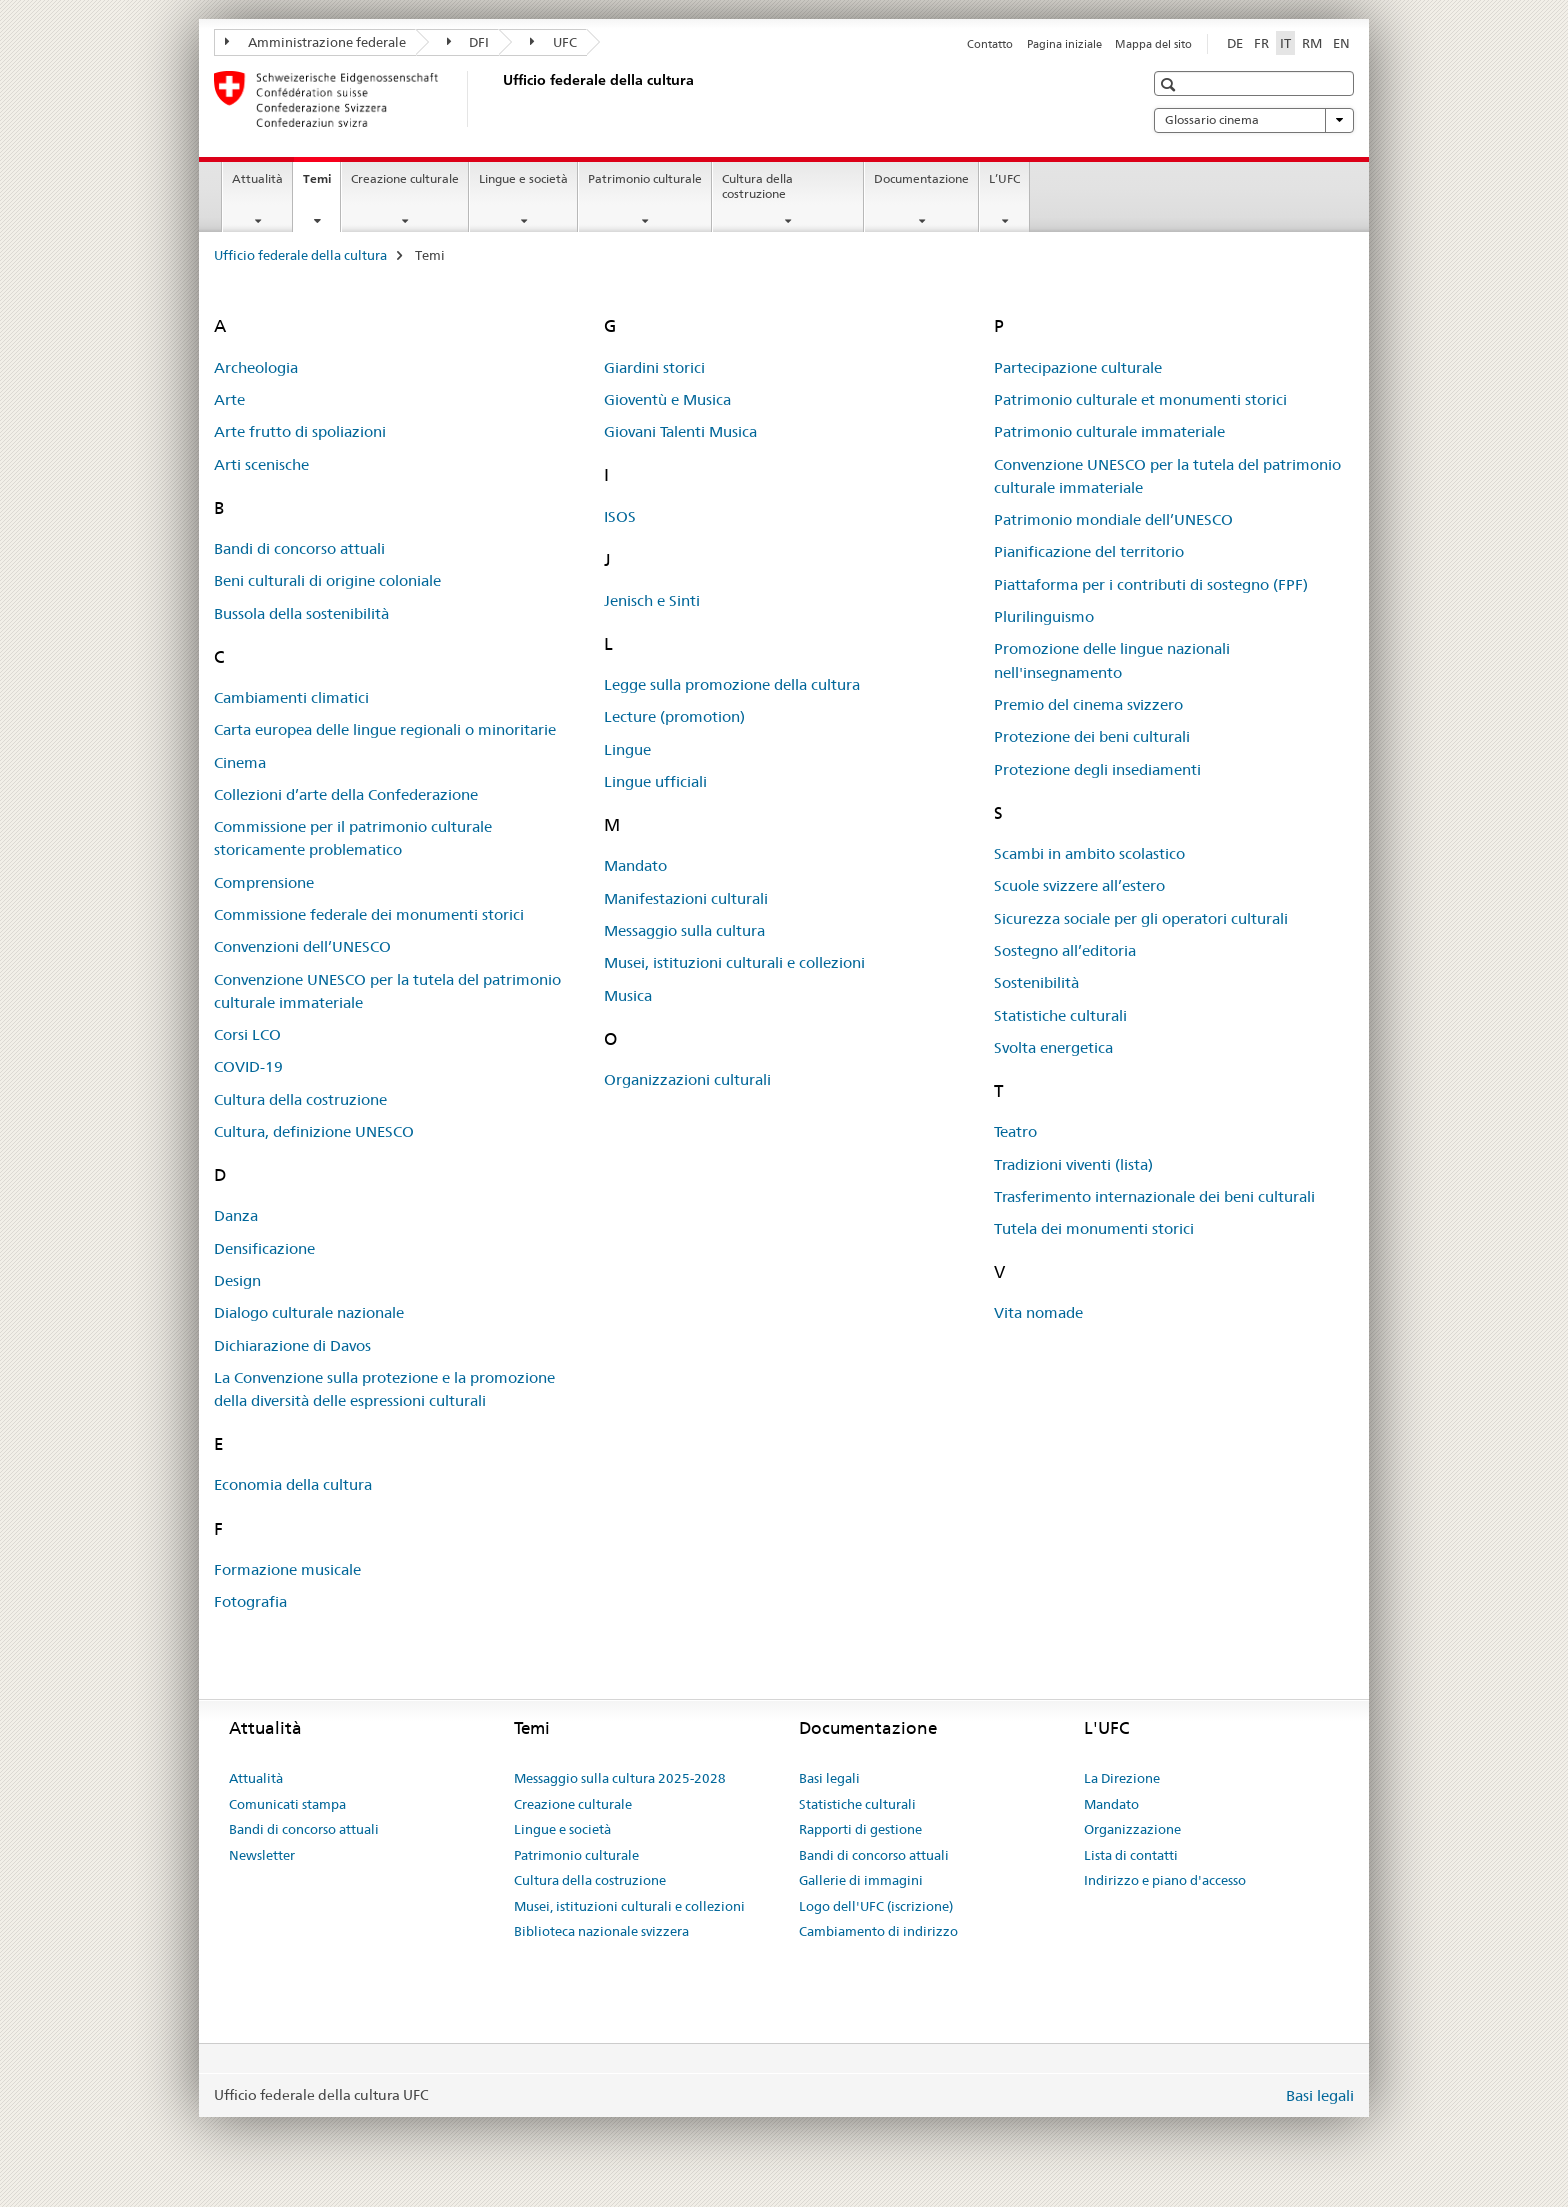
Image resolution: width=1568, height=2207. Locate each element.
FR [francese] (1261, 43)
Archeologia (256, 367)
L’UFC (1004, 178)
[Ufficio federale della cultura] (499, 99)
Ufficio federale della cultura (300, 255)
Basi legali (829, 1778)
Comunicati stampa (287, 1804)
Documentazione (921, 178)
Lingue (627, 749)
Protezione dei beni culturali (1092, 736)
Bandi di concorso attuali (299, 548)
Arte (229, 399)
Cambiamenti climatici (291, 697)
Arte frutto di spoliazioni (300, 431)
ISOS (620, 516)
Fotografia (250, 1601)
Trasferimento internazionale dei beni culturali (1154, 1196)
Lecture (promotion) (674, 716)
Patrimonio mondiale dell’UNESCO (1113, 519)
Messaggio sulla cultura (684, 930)
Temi (321, 185)
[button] (1170, 84)
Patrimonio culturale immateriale (1109, 431)
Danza (236, 1215)
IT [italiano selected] (1285, 43)
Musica (628, 995)
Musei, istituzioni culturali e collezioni (734, 962)
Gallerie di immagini (861, 1880)
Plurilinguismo (1044, 616)
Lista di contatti (1131, 1855)
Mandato (635, 865)
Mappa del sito (1153, 44)
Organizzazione (1132, 1829)
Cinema (240, 762)
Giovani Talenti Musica (680, 431)
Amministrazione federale (315, 42)
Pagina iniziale (1064, 44)
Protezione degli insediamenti (1097, 769)
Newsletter (262, 1855)
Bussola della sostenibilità (301, 613)
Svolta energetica (1053, 1047)
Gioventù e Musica (667, 399)
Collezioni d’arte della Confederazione (346, 794)
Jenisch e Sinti (652, 600)
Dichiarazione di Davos (292, 1345)
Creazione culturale (405, 178)
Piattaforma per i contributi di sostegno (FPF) (1151, 584)
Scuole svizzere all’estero (1079, 885)
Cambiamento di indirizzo (878, 1931)
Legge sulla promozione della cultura (732, 684)
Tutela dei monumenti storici (1094, 1228)
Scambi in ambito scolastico (1089, 853)
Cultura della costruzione (757, 186)
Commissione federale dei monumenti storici (369, 914)
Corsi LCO (247, 1034)
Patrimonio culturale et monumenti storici (1140, 399)
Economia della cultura (293, 1484)
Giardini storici (654, 367)
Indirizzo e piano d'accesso (1165, 1880)
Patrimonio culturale (645, 178)
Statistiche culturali (1060, 1015)
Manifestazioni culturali (686, 898)
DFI (468, 42)
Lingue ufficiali (655, 781)
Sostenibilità (1036, 982)
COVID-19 (248, 1066)
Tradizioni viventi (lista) (1073, 1164)
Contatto (990, 44)
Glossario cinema (1254, 120)
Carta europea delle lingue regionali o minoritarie (385, 729)
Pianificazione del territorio (1089, 551)
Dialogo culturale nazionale (309, 1312)
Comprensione (264, 882)
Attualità (257, 178)
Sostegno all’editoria (1065, 950)
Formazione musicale (287, 1569)
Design (237, 1280)
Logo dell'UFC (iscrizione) (876, 1906)
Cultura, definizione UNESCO (314, 1131)
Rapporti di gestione (860, 1829)
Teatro (1015, 1131)
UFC (553, 42)
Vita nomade (1038, 1312)
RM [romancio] (1312, 43)
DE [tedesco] (1235, 43)
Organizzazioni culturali (687, 1079)
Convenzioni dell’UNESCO (302, 946)
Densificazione (264, 1248)
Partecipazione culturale (1078, 367)
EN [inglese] (1341, 43)
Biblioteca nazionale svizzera (601, 1931)
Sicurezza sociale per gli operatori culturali (1141, 918)
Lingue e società (523, 178)
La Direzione (1122, 1778)
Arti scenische (261, 464)
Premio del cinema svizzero (1088, 704)
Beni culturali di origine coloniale (327, 580)
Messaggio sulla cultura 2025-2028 (620, 1778)
